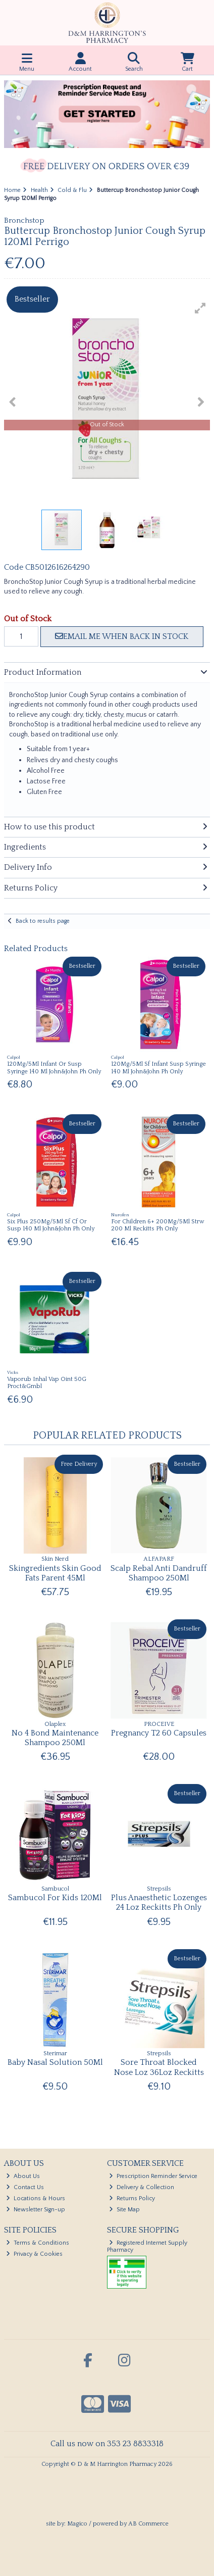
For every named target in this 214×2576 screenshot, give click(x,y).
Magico (77, 2523)
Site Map (124, 2209)
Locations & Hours (35, 2198)
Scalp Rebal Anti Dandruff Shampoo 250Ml (159, 1573)
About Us (23, 2176)
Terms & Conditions (37, 2243)
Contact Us (25, 2187)
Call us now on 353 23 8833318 (107, 2443)
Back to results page (43, 921)
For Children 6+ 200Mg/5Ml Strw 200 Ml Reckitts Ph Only (157, 1225)
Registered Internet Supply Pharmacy (147, 2246)
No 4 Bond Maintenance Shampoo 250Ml (55, 1737)
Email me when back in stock (121, 636)
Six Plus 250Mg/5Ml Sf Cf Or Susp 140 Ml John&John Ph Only (50, 1225)
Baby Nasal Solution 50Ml (55, 2062)
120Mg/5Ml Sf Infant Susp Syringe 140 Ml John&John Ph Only (158, 1067)
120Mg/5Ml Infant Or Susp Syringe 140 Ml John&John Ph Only (54, 1067)
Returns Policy (132, 2198)
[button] (200, 308)
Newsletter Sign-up (35, 2209)
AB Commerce (148, 2523)
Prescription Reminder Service (153, 2176)
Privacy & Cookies (34, 2254)
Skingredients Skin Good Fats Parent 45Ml (55, 1573)
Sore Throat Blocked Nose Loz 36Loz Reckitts (159, 2067)
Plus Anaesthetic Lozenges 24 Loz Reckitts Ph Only (159, 1902)
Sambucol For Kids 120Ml (55, 1897)
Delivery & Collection (141, 2187)
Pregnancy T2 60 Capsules (158, 1733)
